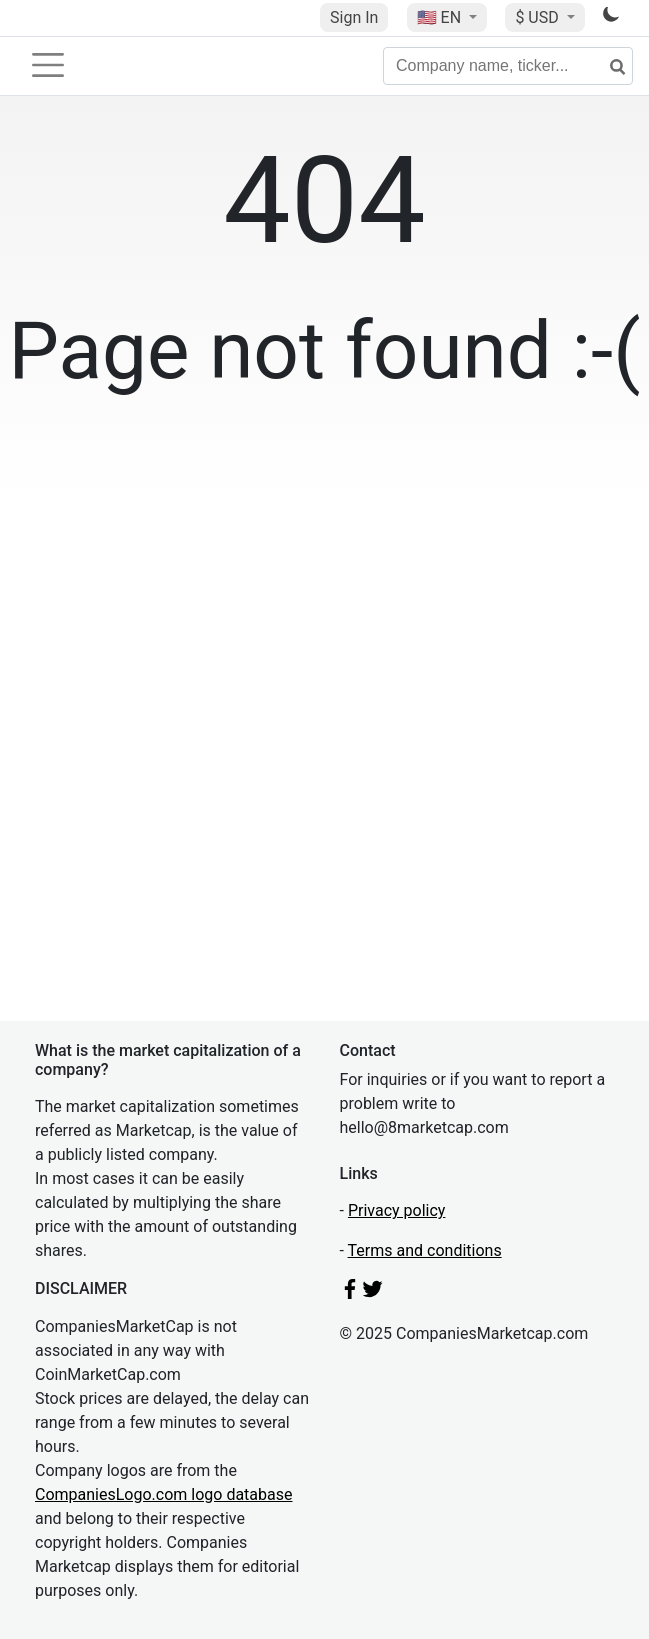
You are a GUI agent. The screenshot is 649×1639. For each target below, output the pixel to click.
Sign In (354, 17)
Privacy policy (397, 1210)
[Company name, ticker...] (508, 66)
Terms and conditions (425, 1250)
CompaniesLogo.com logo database (163, 1494)
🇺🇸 (441, 17)
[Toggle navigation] (48, 65)
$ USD (538, 17)
